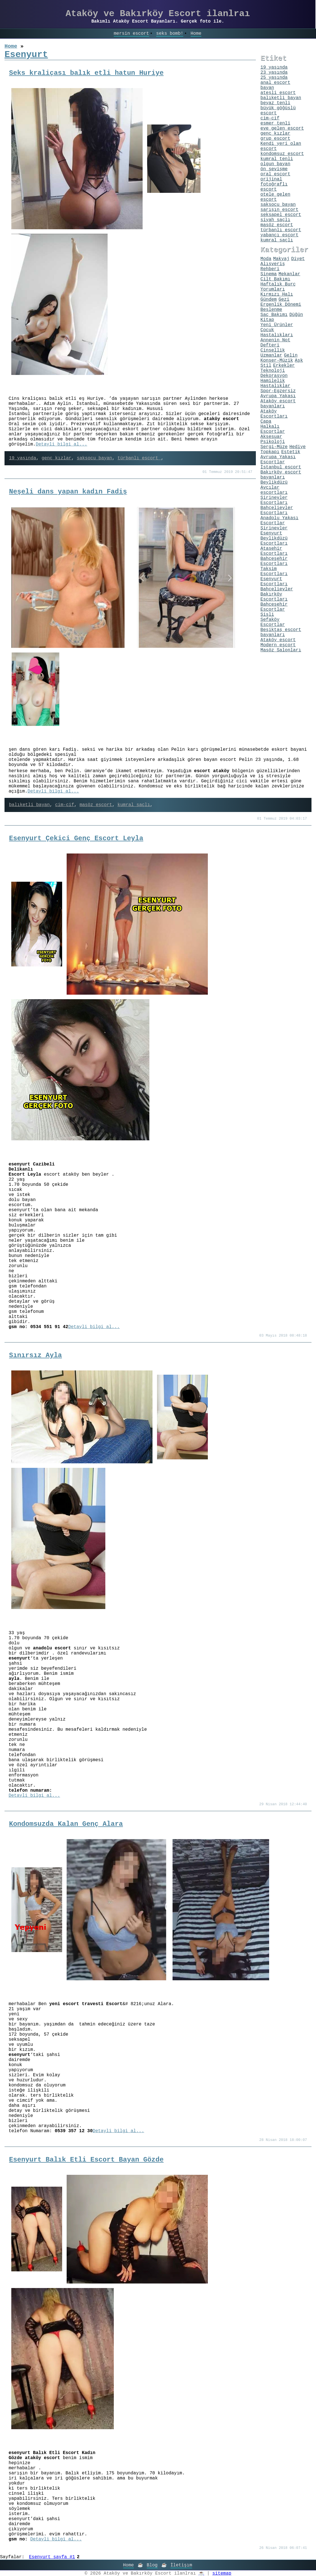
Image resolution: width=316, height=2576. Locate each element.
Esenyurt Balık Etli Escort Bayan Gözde (86, 2160)
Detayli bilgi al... (61, 444)
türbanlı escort (139, 458)
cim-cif (64, 804)
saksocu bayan (94, 458)
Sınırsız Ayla (35, 1355)
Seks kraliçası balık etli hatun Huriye (86, 73)
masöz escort (96, 804)
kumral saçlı (133, 804)
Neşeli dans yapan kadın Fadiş (68, 491)
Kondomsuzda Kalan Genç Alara (66, 1824)
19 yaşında (22, 458)
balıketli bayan (29, 804)
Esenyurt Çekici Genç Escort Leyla (76, 838)
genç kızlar (56, 458)
